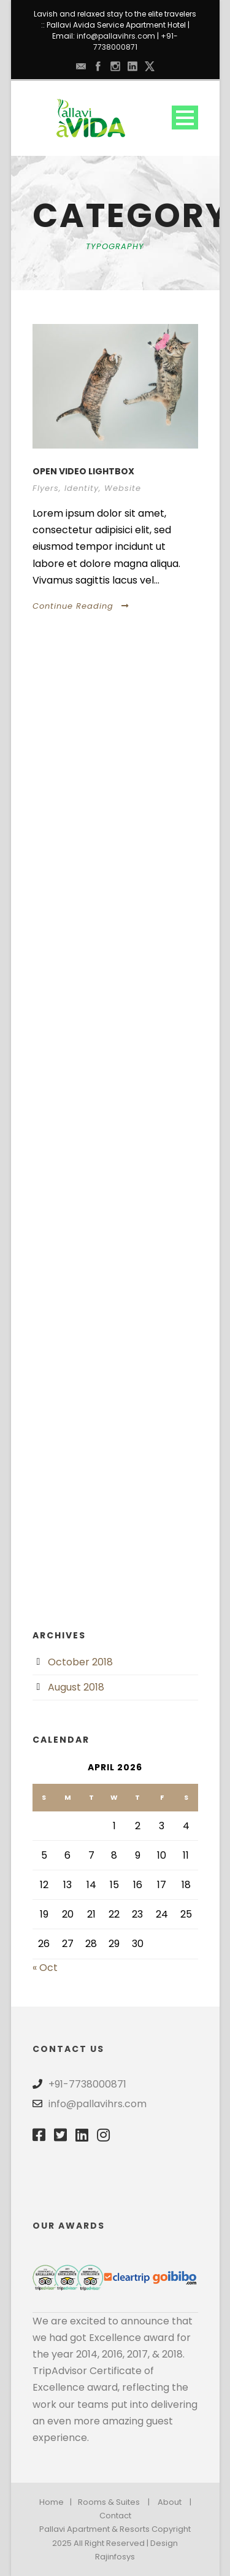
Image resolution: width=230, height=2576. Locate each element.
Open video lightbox (83, 471)
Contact (115, 2515)
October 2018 (80, 1662)
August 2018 (76, 1687)
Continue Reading (81, 606)
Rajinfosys (115, 2557)
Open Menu (185, 117)
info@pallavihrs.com (116, 36)
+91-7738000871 (135, 41)
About (170, 2502)
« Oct (45, 1968)
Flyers (46, 488)
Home (51, 2502)
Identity (81, 488)
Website (122, 488)
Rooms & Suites (109, 2502)
